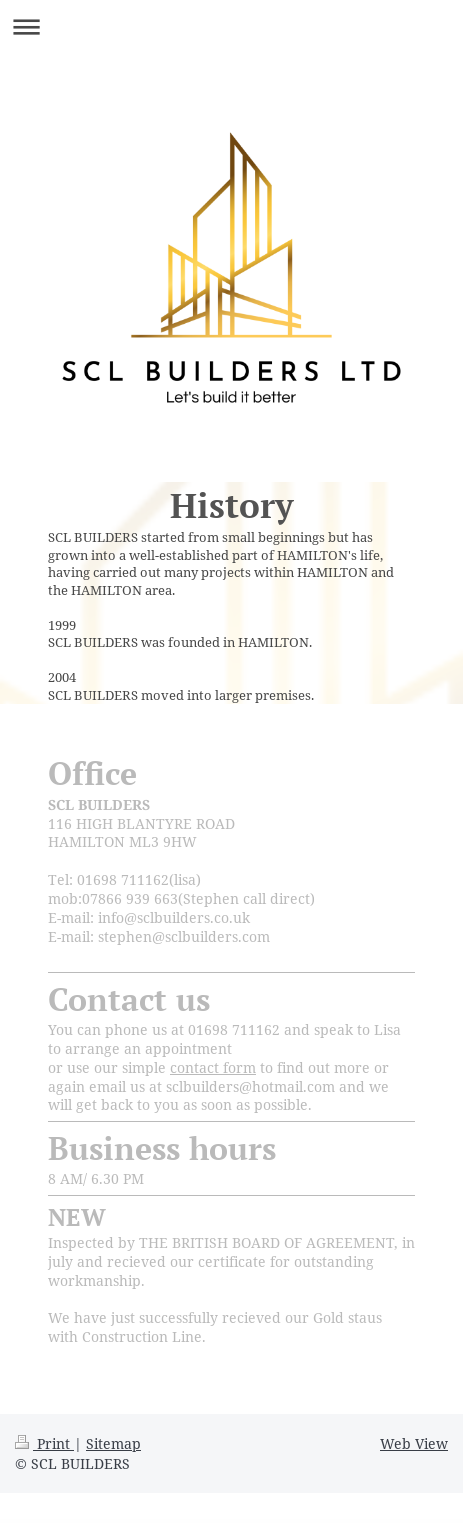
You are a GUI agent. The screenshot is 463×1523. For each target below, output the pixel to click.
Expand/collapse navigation (231, 26)
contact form (213, 1067)
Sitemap (113, 1443)
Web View (414, 1443)
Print (44, 1443)
